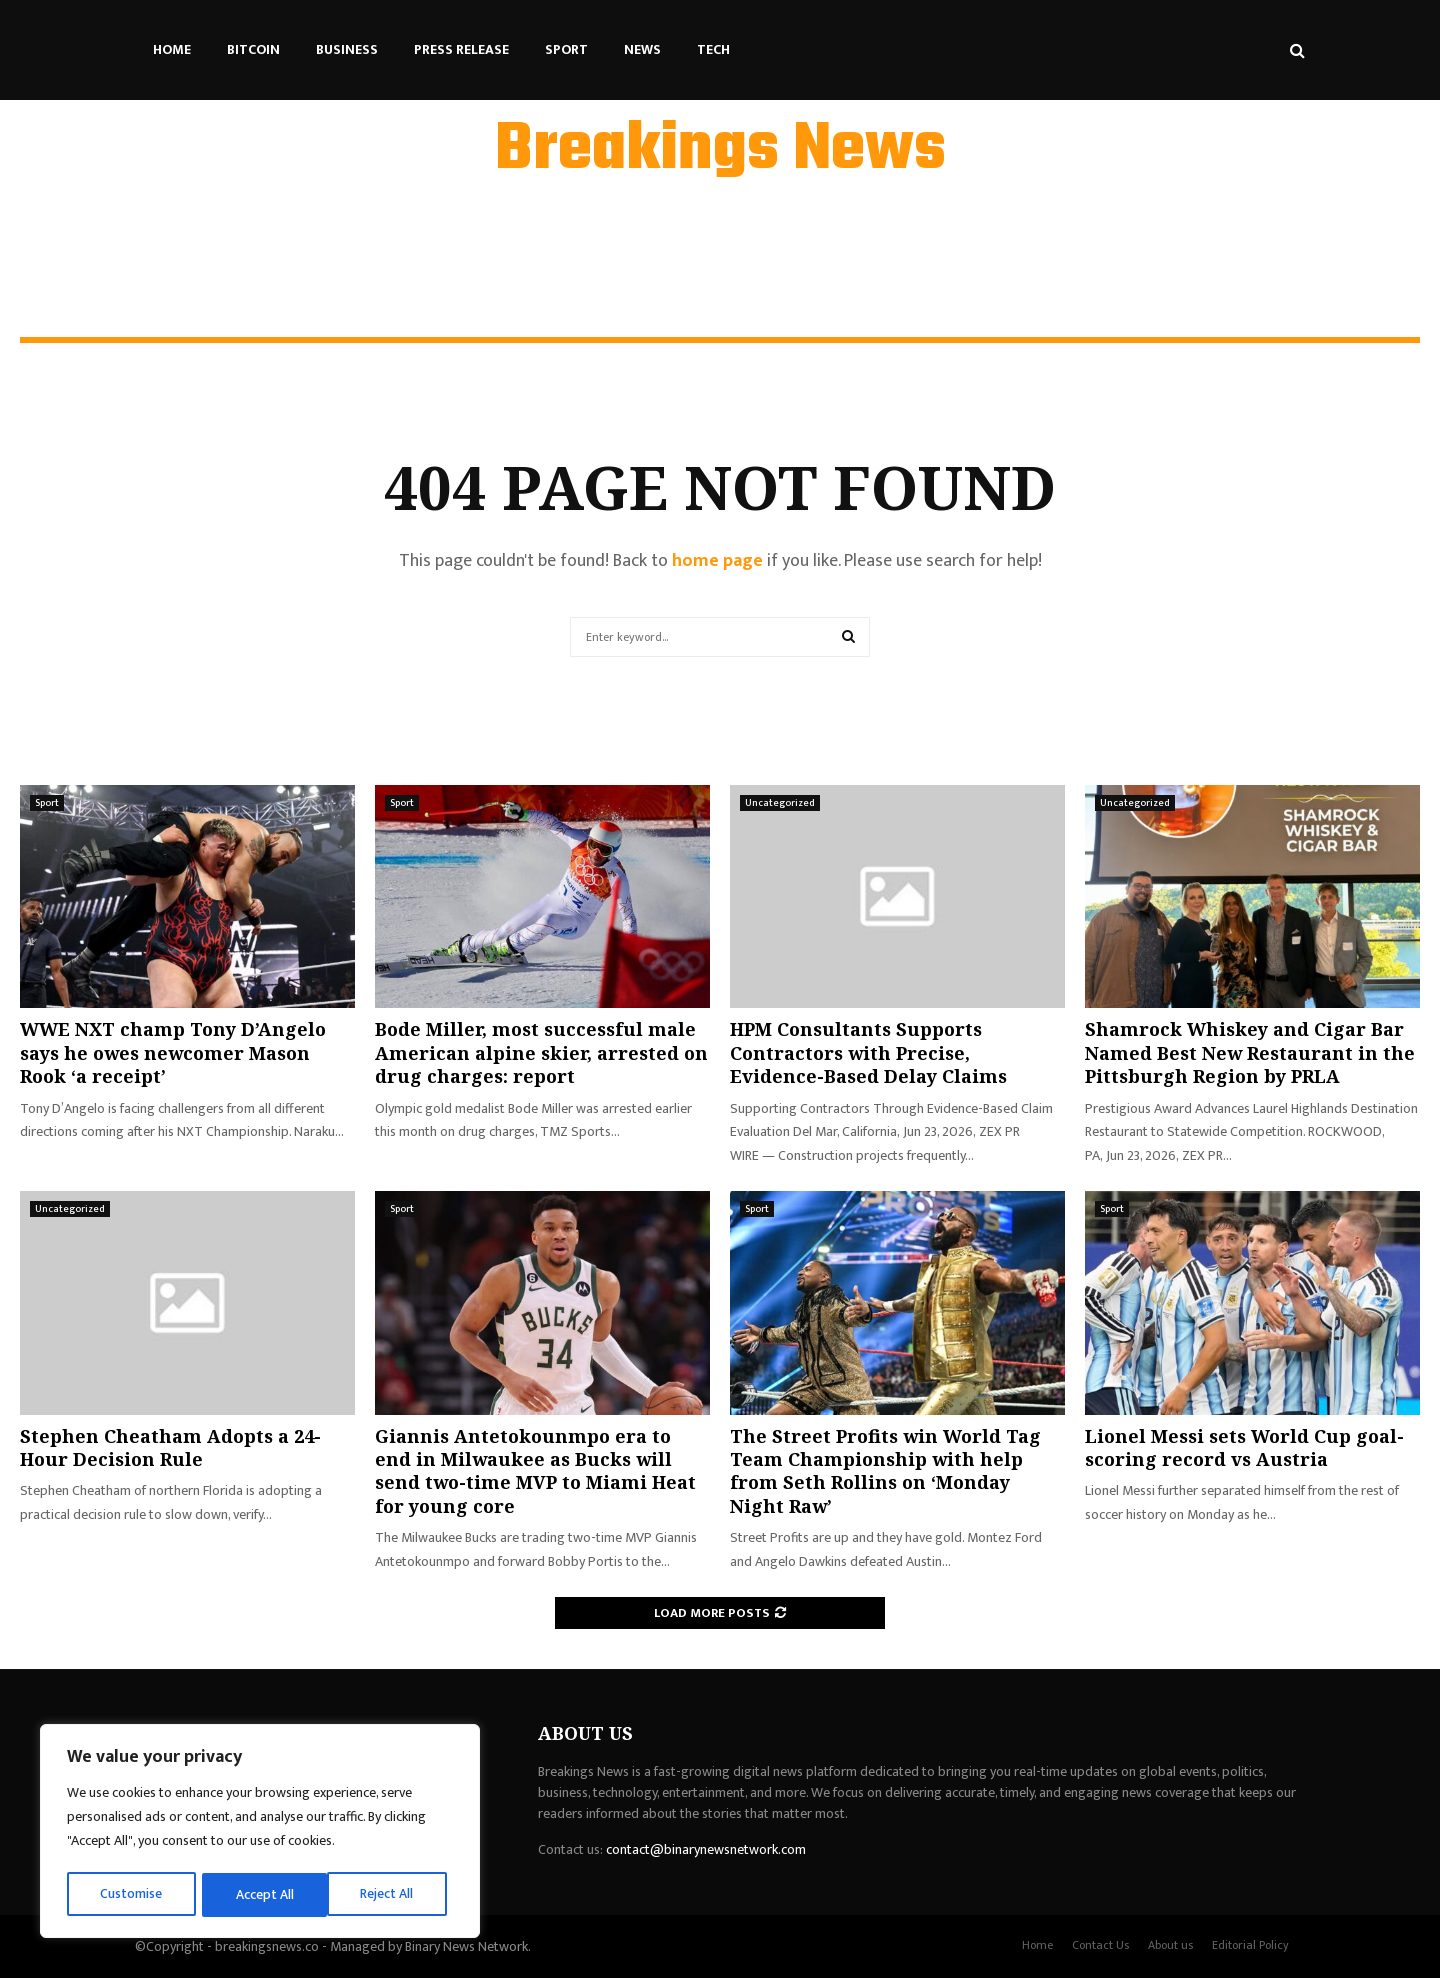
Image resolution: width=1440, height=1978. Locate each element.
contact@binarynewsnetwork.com (706, 1849)
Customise (131, 1894)
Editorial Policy (1250, 1945)
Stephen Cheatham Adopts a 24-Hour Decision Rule (170, 1447)
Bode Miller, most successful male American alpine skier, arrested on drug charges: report (541, 1052)
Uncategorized (780, 803)
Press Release (461, 49)
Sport (566, 49)
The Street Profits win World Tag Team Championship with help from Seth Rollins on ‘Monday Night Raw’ (885, 1471)
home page (717, 561)
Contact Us (1100, 1945)
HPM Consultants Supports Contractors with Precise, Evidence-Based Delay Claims (868, 1052)
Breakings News (720, 151)
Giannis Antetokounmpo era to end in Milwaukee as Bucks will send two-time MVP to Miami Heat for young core (535, 1471)
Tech (713, 49)
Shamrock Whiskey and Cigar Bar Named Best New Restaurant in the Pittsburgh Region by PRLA (1250, 1052)
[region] (260, 1833)
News (642, 49)
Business (347, 49)
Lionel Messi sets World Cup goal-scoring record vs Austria (1244, 1447)
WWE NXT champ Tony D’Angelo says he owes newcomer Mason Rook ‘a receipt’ (173, 1052)
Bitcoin (253, 49)
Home (172, 49)
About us (1170, 1945)
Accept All (391, 1894)
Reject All (263, 1894)
